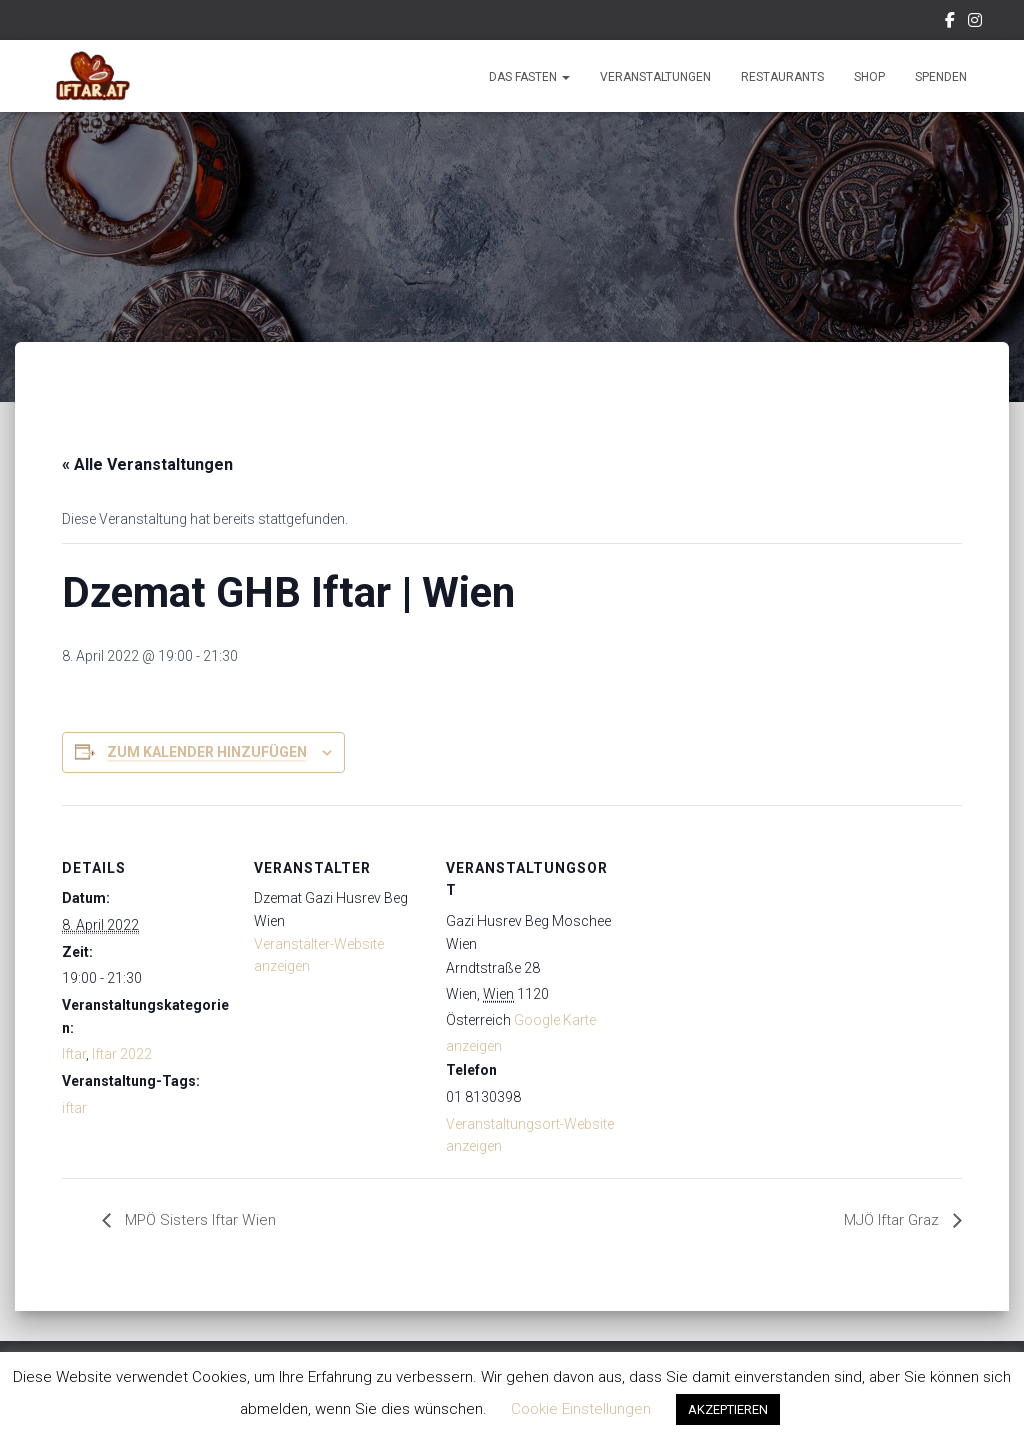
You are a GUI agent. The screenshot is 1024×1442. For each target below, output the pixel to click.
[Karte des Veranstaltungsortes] (743, 942)
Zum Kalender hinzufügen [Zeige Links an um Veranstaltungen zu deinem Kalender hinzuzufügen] (207, 752)
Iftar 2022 (122, 1054)
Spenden (941, 77)
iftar (74, 1108)
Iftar (74, 1054)
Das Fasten (529, 77)
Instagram (975, 23)
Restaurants (782, 77)
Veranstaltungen (655, 77)
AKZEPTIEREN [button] (728, 1409)
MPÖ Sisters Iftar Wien (201, 1220)
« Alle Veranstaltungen (147, 464)
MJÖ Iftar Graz (889, 1220)
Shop (869, 77)
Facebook (950, 23)
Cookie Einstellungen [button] (581, 1409)
